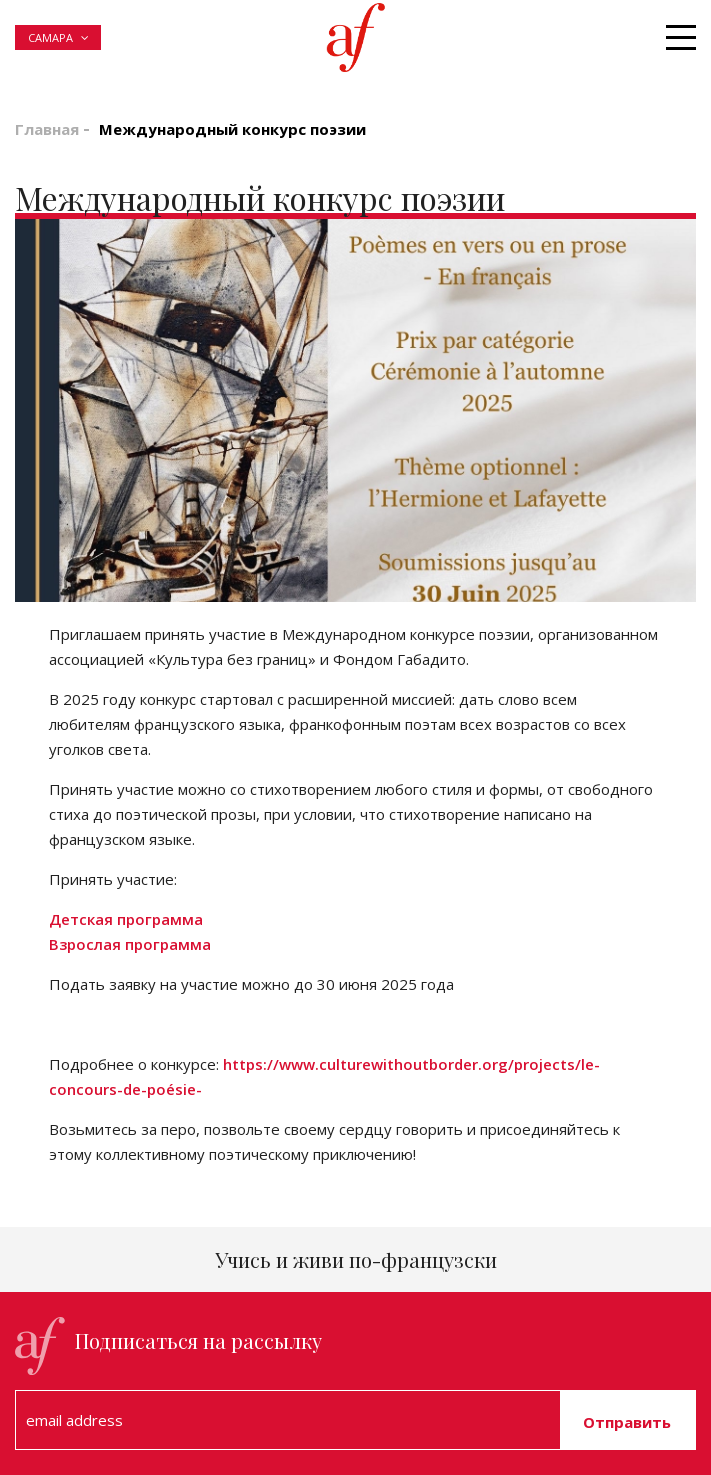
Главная (47, 129)
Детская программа (126, 919)
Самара (50, 37)
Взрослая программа (130, 944)
